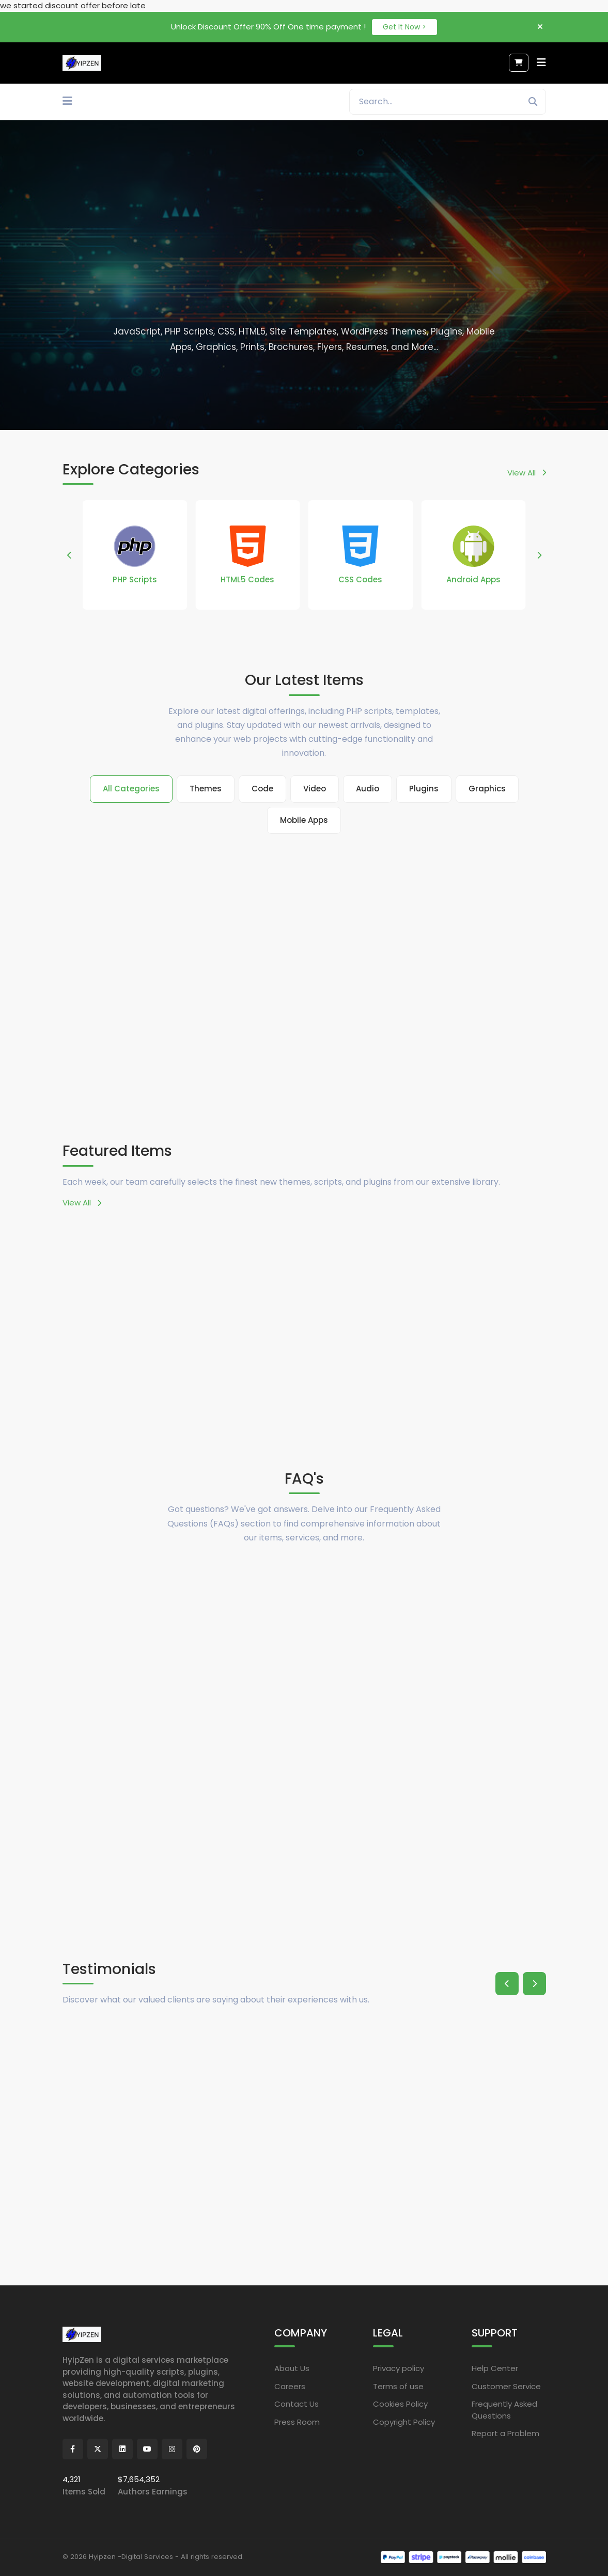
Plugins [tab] (424, 788)
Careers (289, 2385)
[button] (69, 555)
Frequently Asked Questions (504, 2409)
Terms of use (398, 2385)
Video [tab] (314, 788)
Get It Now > (404, 27)
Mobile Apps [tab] (304, 820)
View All (526, 472)
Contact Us (296, 2403)
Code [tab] (262, 788)
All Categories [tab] (131, 788)
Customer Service (506, 2385)
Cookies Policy (400, 2403)
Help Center (495, 2368)
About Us (291, 2368)
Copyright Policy (404, 2421)
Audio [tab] (367, 788)
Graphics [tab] (487, 788)
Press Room (297, 2421)
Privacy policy (398, 2368)
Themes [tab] (206, 788)
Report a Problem (505, 2433)
